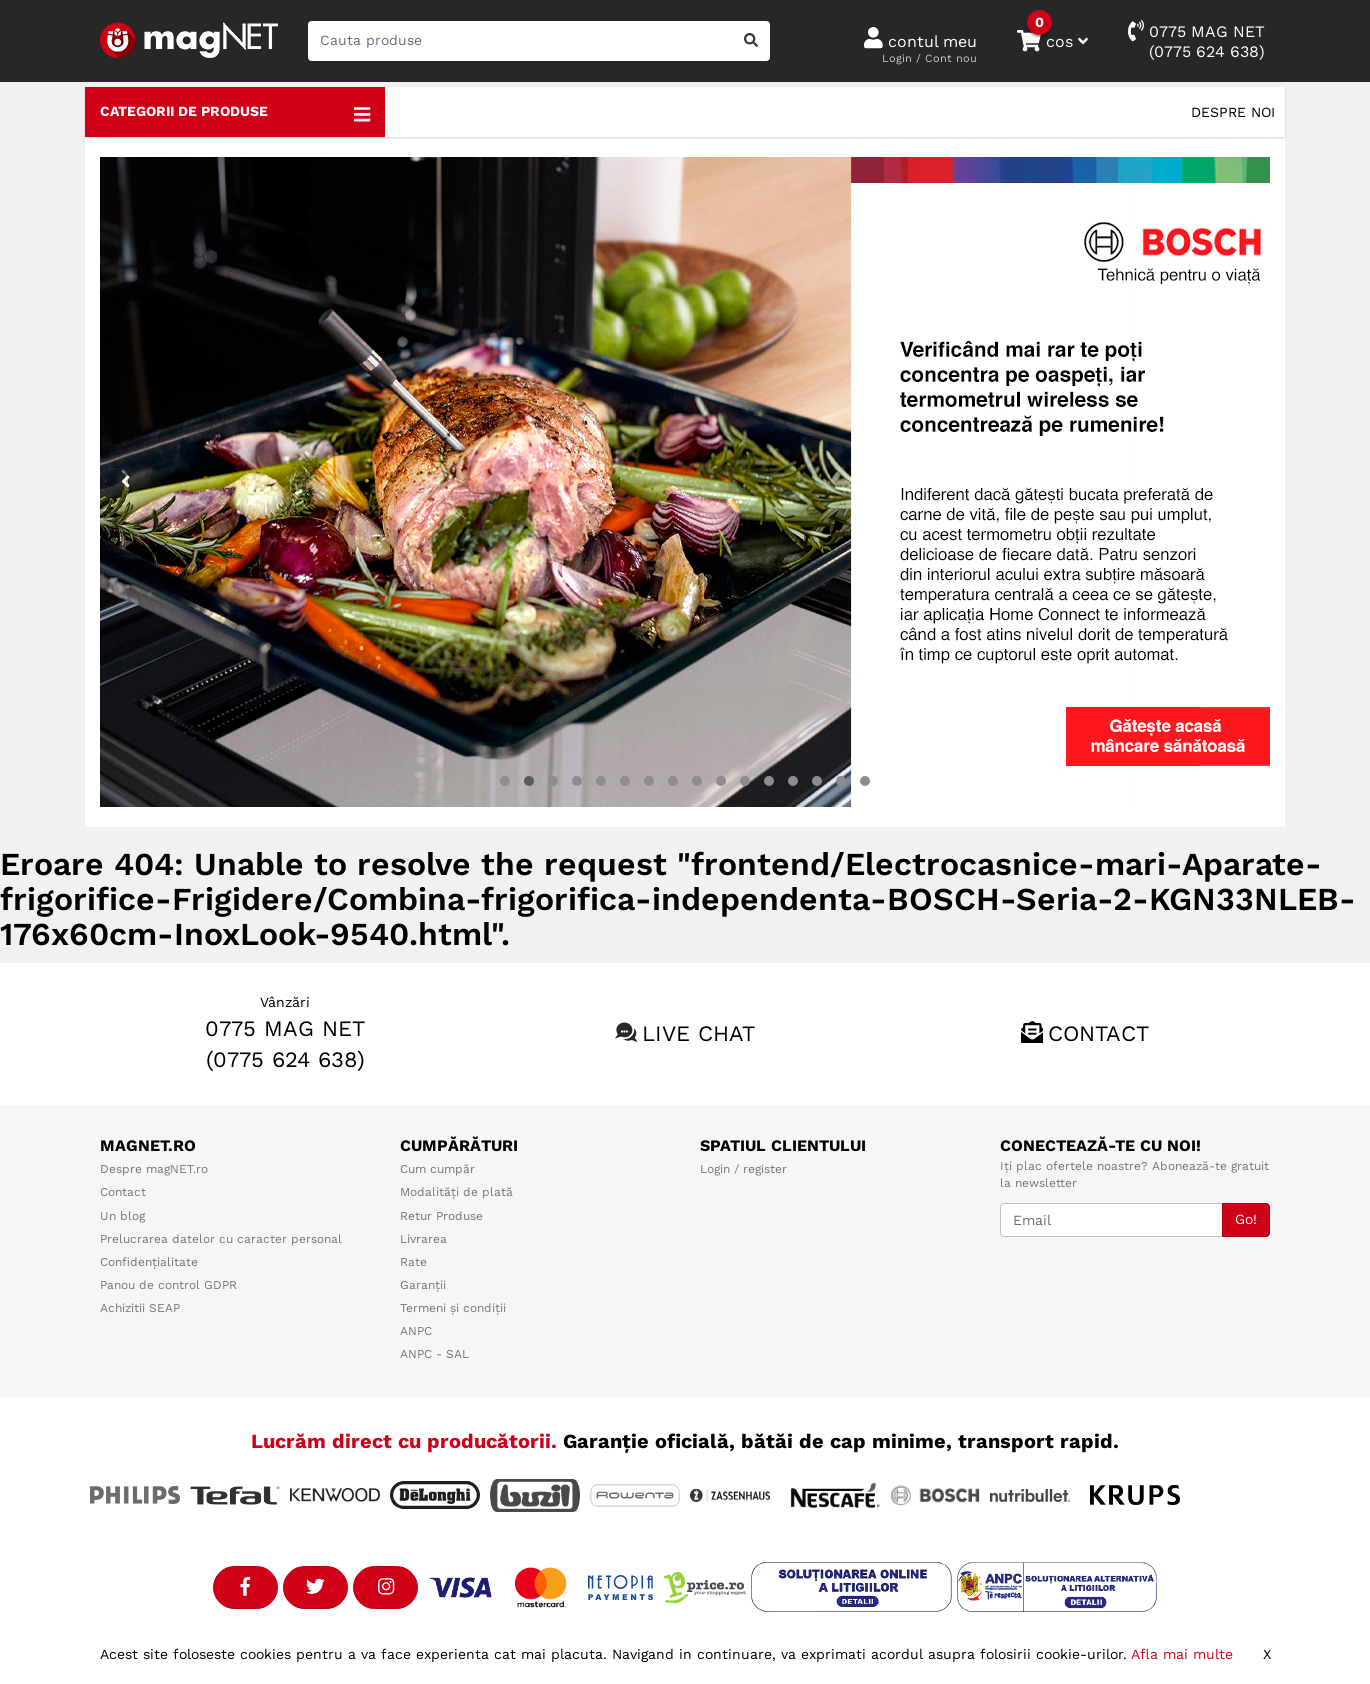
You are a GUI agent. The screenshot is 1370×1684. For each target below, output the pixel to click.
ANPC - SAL (434, 1354)
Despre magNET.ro (154, 1169)
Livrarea (423, 1239)
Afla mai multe (1182, 1654)
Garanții (423, 1285)
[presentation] (126, 482)
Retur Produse (441, 1216)
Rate (413, 1262)
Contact (1098, 1033)
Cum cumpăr (437, 1169)
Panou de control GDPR (168, 1285)
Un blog (122, 1216)
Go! (1246, 1219)
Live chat (698, 1033)
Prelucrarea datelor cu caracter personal (221, 1239)
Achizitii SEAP (140, 1308)
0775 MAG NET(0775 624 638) (1196, 40)
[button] (505, 781)
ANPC (416, 1331)
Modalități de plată (456, 1192)
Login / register (743, 1169)
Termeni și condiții (453, 1308)
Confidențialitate (149, 1262)
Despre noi (1233, 112)
